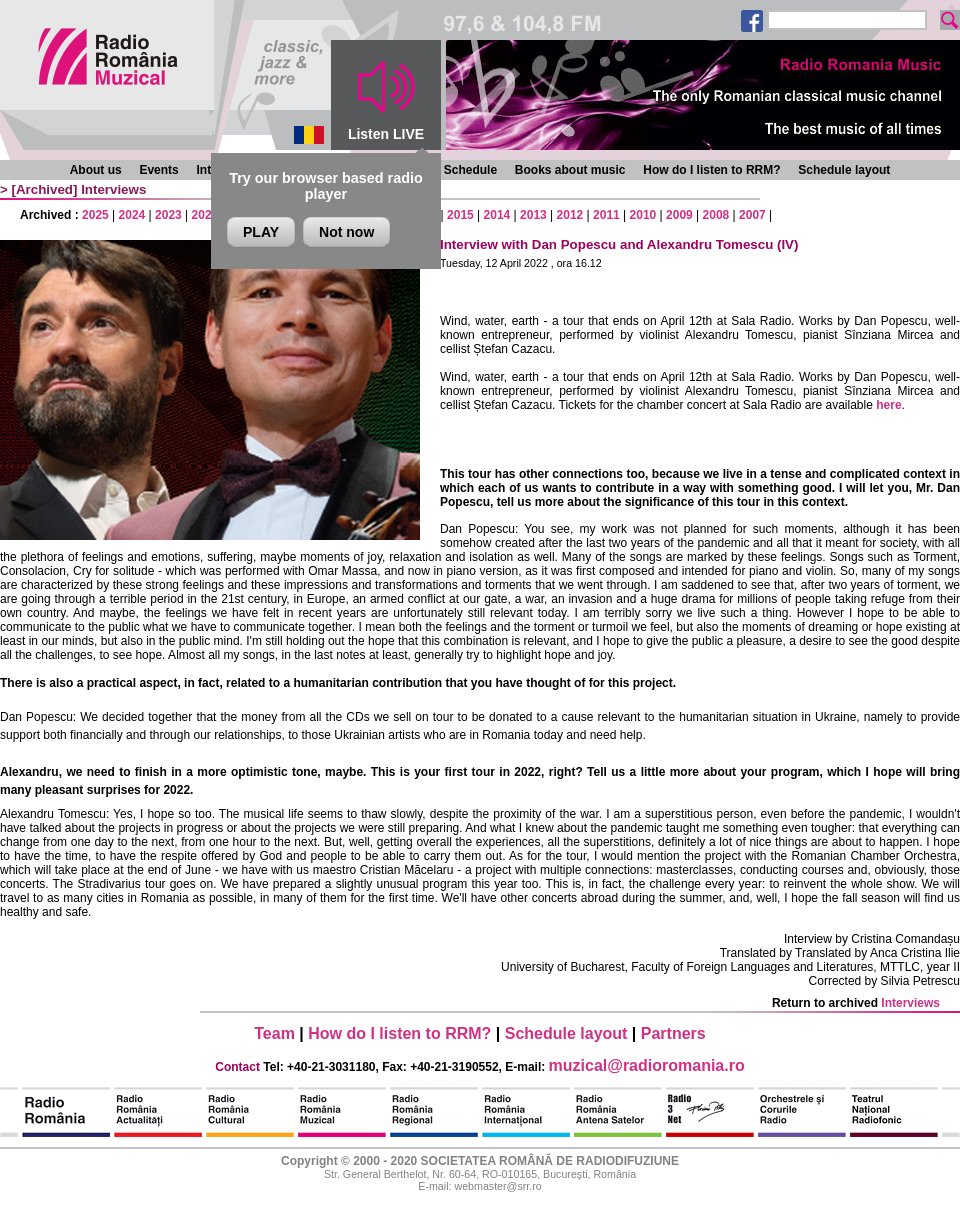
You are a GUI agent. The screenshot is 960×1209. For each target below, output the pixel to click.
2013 (533, 215)
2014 (497, 215)
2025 (95, 215)
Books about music (570, 170)
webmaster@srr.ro (497, 1186)
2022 (205, 215)
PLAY (261, 232)
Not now (346, 232)
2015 (460, 215)
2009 (679, 215)
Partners (673, 1033)
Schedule (470, 170)
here (888, 405)
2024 (132, 215)
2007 (752, 215)
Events (158, 170)
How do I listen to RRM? (711, 170)
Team (274, 1033)
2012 (570, 215)
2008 (716, 215)
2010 (643, 215)
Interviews (113, 189)
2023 (168, 215)
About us (96, 170)
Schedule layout (844, 170)
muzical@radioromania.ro (647, 1065)
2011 (606, 215)
